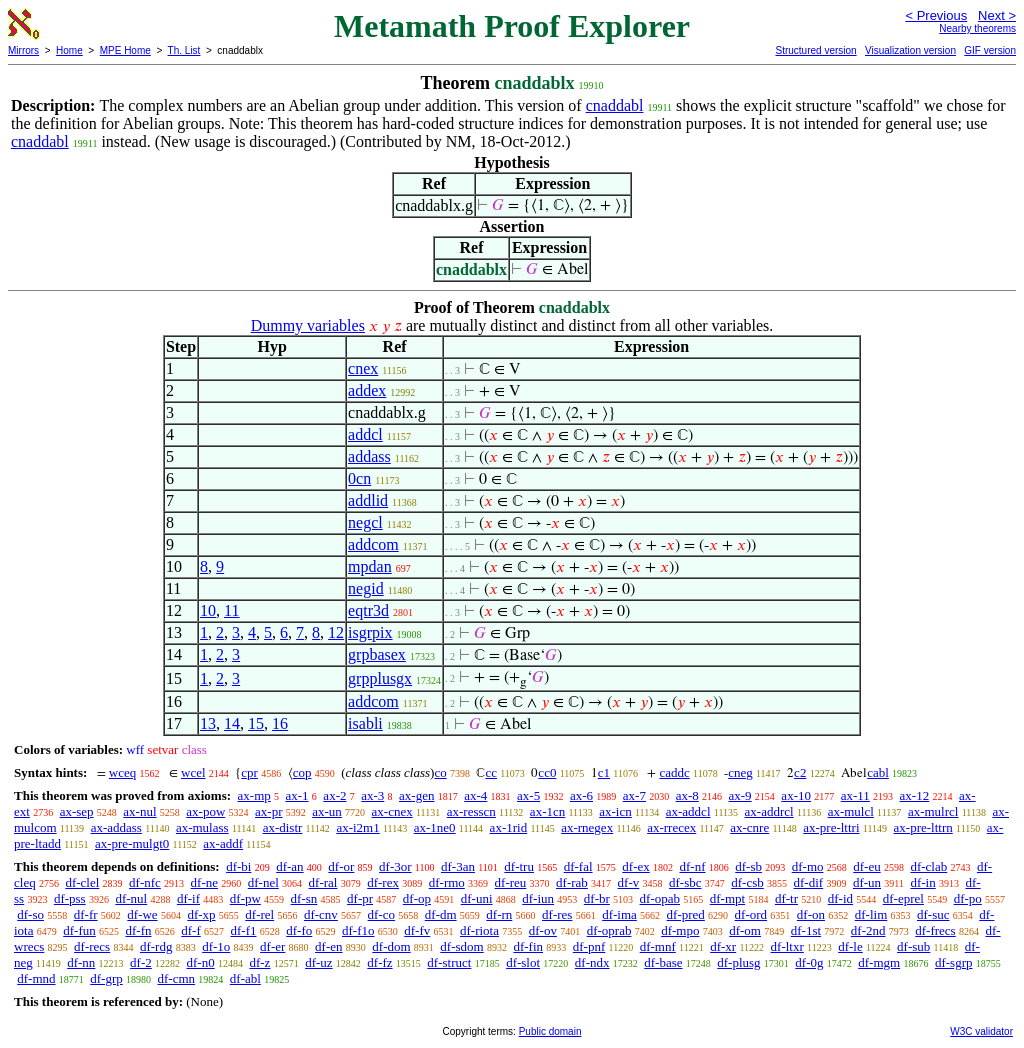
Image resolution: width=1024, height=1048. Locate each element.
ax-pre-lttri (831, 827)
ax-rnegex (587, 827)
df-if (188, 898)
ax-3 (372, 795)
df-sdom (461, 946)
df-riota (479, 930)
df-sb (748, 866)
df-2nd (868, 930)
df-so (30, 914)
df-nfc (145, 882)
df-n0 (201, 962)
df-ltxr (787, 946)
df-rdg (156, 946)
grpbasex (377, 654)
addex (367, 390)
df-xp (201, 914)
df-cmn (177, 978)
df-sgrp (954, 962)
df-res (557, 914)
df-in (922, 882)
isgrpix (370, 632)
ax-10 (796, 795)
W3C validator (981, 1031)
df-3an (458, 866)
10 (208, 610)
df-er (272, 946)
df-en (328, 946)
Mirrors (23, 50)
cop (302, 772)
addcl (365, 434)
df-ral (323, 882)
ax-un (327, 811)
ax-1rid (509, 827)
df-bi (238, 866)
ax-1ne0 (435, 827)
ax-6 (581, 795)
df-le (850, 946)
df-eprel (903, 898)
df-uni (477, 898)
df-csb (747, 882)
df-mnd (36, 978)
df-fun (79, 930)
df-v (629, 882)
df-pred (686, 914)
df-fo (299, 930)
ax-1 (297, 795)
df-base (663, 962)
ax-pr (268, 811)
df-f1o (358, 930)
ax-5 (528, 795)
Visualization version (910, 50)
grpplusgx (380, 678)
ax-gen (416, 795)
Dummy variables (308, 325)
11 (231, 610)
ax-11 (855, 795)
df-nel (263, 882)
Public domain (550, 1031)
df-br (597, 898)
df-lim (871, 914)
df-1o (216, 946)
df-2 (141, 962)
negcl (365, 522)
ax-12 (915, 795)
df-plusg (738, 962)
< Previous (936, 15)
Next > (997, 15)
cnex (363, 368)
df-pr (360, 898)
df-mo (808, 866)
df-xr (723, 946)
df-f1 (244, 930)
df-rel (259, 914)
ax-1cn (547, 811)
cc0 (547, 772)
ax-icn (615, 811)
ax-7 (634, 795)
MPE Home (125, 50)
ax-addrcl (769, 811)
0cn (359, 478)
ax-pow (205, 811)
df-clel (82, 882)
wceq (122, 772)
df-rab (572, 882)
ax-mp (254, 795)
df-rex (383, 882)
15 (256, 723)
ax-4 (475, 795)
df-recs (92, 946)
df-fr (86, 914)
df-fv (417, 930)
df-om (745, 930)
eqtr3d (368, 610)
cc (491, 772)
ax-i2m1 (357, 827)
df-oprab (609, 930)
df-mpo (680, 930)
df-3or (395, 866)
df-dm (441, 914)
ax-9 (740, 795)
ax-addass (116, 827)
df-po (968, 898)
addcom (373, 544)
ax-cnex (392, 811)
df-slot (523, 962)
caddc (674, 772)
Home (69, 50)
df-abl (245, 978)
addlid (368, 500)
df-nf (693, 866)
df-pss (70, 898)
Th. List (184, 50)
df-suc (933, 914)
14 (232, 723)
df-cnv (321, 914)
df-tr (786, 898)
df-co (381, 914)
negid (366, 588)
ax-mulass (202, 827)
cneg (740, 772)
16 (280, 723)
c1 (604, 772)
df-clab (928, 866)
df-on (811, 914)
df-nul (131, 898)
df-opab (660, 898)
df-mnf (658, 946)
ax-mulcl (851, 811)
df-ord (751, 914)
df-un (867, 882)
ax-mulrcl (933, 811)
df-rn (499, 914)
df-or (341, 866)
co (440, 772)
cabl (878, 772)
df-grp (106, 978)
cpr (249, 772)
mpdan (370, 566)
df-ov (543, 930)
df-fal (578, 866)
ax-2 (334, 795)
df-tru (519, 866)
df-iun (538, 898)
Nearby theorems (977, 28)
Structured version (815, 50)
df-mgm (879, 962)
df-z (259, 962)
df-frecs (935, 930)
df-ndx (592, 962)
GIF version (990, 50)
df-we (142, 914)
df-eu (866, 866)
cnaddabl (615, 105)
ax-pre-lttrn (923, 827)
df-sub (913, 946)
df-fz (379, 962)
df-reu (511, 882)
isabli (365, 723)
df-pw (245, 898)
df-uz (318, 962)
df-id (840, 898)
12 (336, 632)
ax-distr (283, 827)
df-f (191, 930)
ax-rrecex (671, 827)
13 (208, 723)
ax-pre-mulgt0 (132, 843)
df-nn (81, 962)
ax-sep (77, 811)
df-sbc (685, 882)
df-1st (806, 930)
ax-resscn (471, 811)
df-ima (619, 914)
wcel (193, 772)
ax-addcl (688, 811)
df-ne (204, 882)
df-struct (449, 962)
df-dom (391, 946)
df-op (417, 898)
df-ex (635, 866)
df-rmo (447, 882)
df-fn (139, 930)
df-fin (528, 946)
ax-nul (139, 811)
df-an (289, 866)
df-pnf (589, 946)
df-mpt (727, 898)
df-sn (304, 898)
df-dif (809, 882)
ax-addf (223, 843)
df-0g (809, 962)
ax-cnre (749, 827)
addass (369, 456)
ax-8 (687, 795)
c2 (800, 772)
